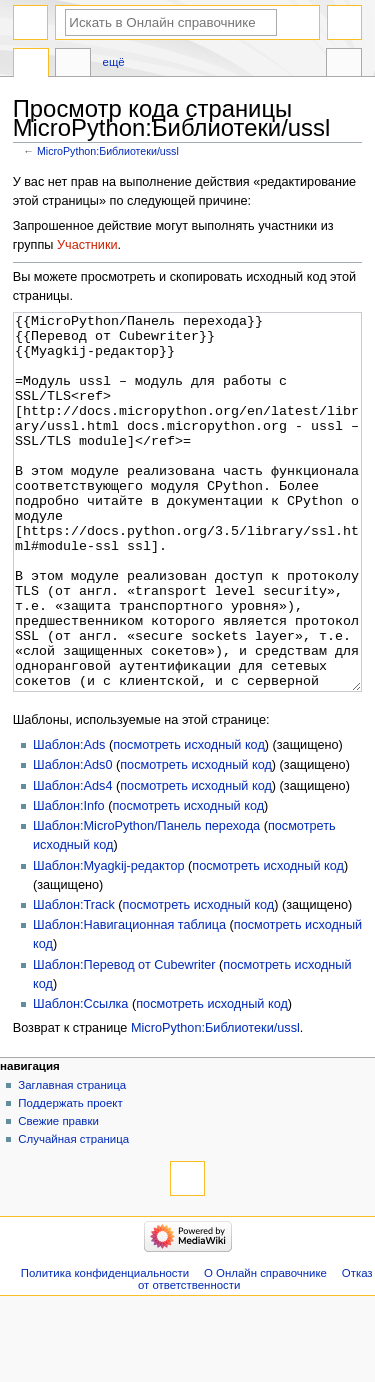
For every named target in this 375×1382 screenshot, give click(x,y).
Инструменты (344, 65)
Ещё (114, 62)
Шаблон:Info (69, 881)
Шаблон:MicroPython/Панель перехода (146, 901)
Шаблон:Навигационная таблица (129, 1000)
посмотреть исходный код (189, 820)
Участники (87, 245)
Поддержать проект (70, 1178)
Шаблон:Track (74, 980)
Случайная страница (73, 1214)
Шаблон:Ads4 (72, 861)
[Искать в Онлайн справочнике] (171, 22)
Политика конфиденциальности (105, 1348)
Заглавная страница (72, 1160)
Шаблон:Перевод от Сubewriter (124, 1040)
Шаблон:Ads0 (72, 840)
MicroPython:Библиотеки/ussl (108, 151)
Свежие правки (58, 1196)
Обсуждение (73, 65)
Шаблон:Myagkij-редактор (109, 941)
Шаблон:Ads (69, 820)
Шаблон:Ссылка (80, 1079)
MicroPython (31, 65)
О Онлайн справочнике (265, 1348)
